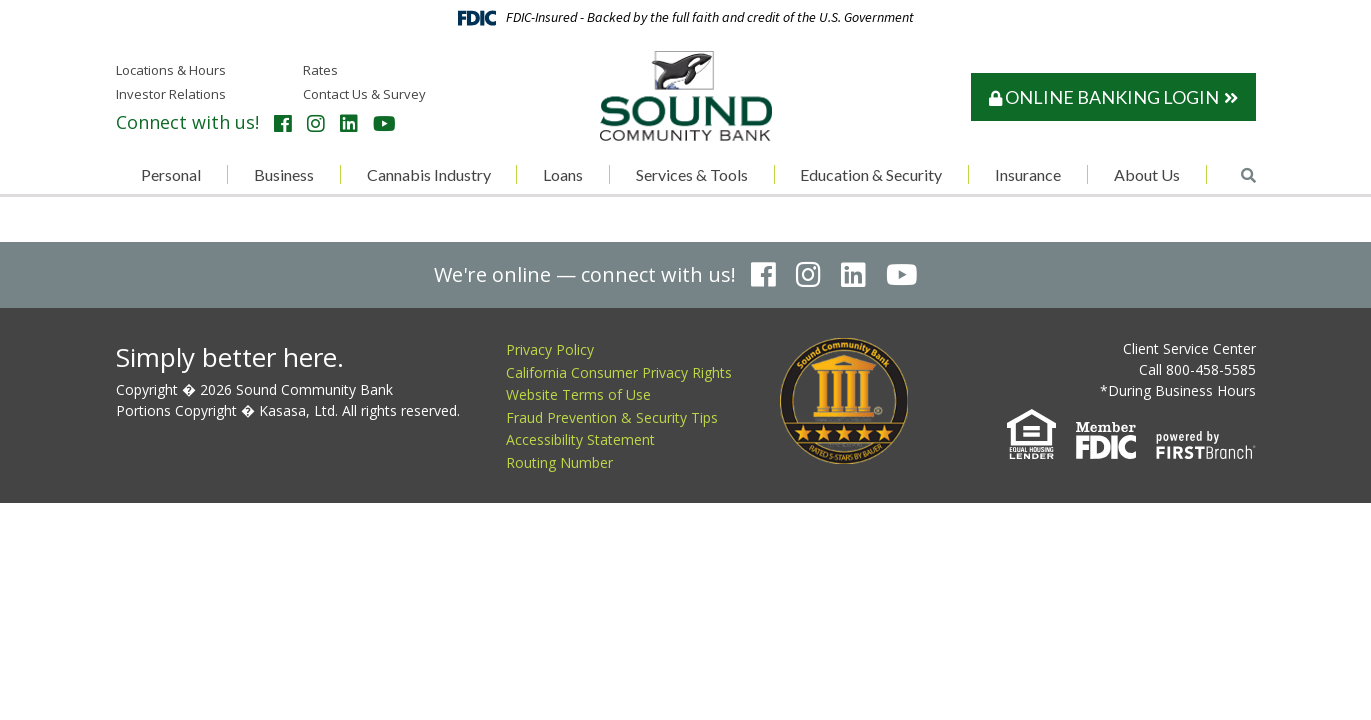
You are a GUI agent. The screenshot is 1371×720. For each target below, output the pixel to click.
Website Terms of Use (578, 394)
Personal (171, 174)
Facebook (283, 124)
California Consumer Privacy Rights (619, 372)
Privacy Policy (550, 349)
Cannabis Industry (429, 174)
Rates (320, 70)
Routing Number (559, 462)
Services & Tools (692, 174)
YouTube (384, 124)
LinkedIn (349, 124)
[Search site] (1248, 175)
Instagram (316, 124)
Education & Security (871, 174)
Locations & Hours (171, 70)
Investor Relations (171, 94)
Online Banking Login (1104, 97)
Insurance (1028, 174)
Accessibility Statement (580, 439)
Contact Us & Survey (364, 94)
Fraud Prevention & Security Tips (612, 417)
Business (284, 174)
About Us (1147, 174)
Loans (563, 174)
